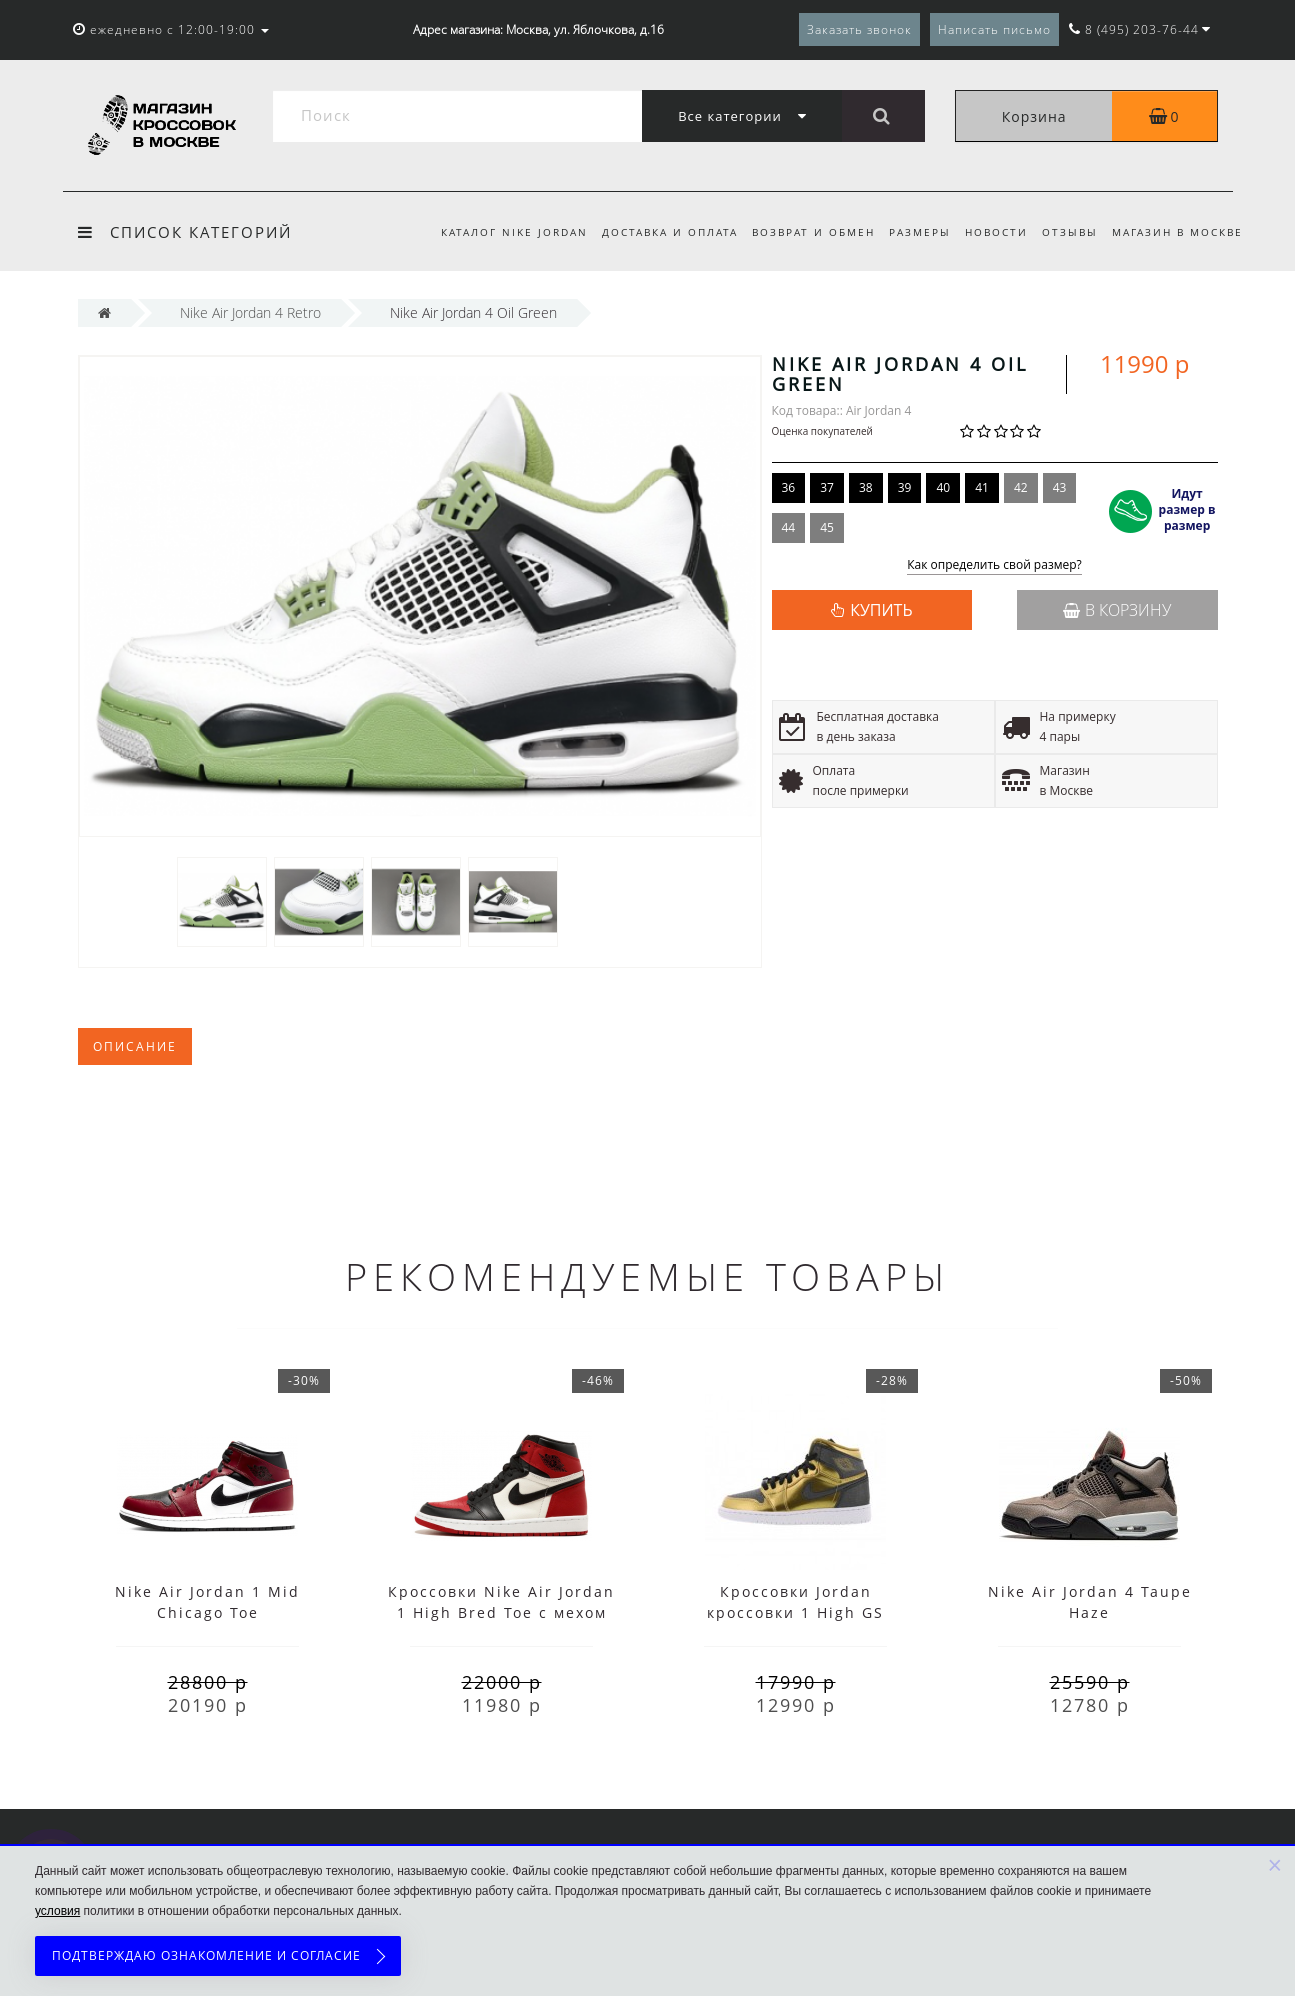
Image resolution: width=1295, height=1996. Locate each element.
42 (1021, 487)
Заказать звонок (859, 29)
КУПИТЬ (881, 610)
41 (982, 487)
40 (943, 487)
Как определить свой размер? (994, 565)
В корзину (1117, 610)
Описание (135, 1046)
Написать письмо (994, 29)
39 (905, 487)
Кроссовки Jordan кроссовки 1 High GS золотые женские (795, 1612)
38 (866, 487)
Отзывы (1067, 232)
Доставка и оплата (654, 232)
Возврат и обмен (801, 232)
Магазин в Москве (1177, 232)
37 (827, 487)
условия (57, 1911)
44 (789, 527)
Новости (990, 232)
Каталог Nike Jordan (495, 232)
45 (827, 527)
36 (789, 487)
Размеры (911, 232)
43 (1060, 487)
